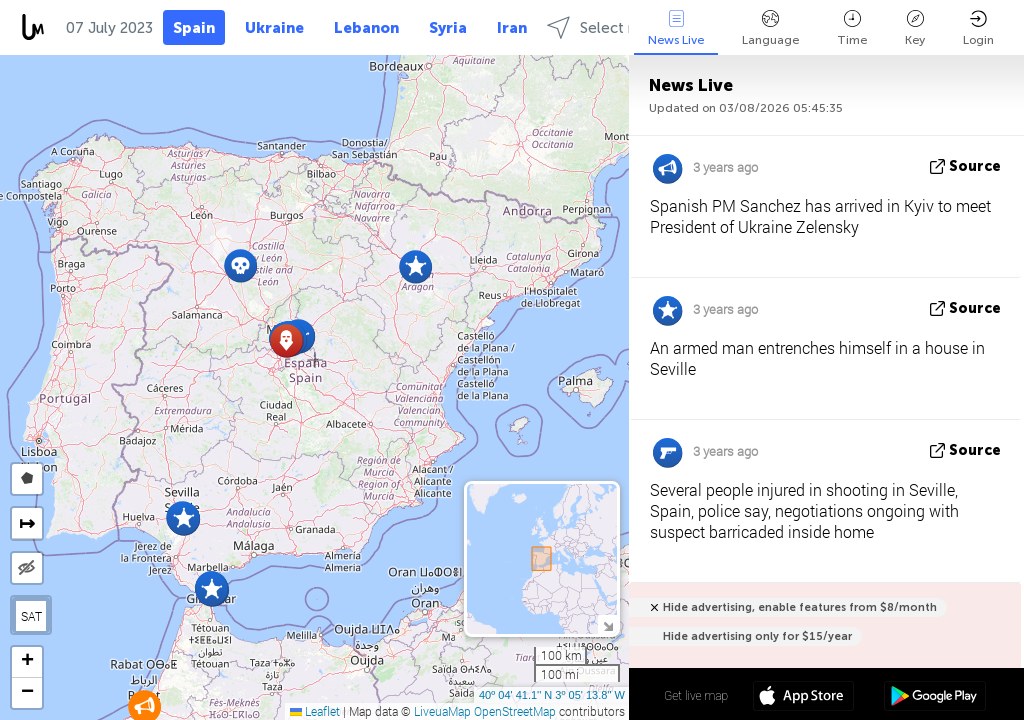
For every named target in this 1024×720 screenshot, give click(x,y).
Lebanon (366, 28)
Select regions (613, 27)
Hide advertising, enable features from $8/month (800, 607)
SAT (31, 616)
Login (978, 28)
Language (770, 28)
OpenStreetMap (515, 711)
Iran (512, 28)
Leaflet (315, 711)
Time (852, 28)
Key (915, 28)
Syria (448, 28)
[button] (415, 266)
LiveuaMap (442, 711)
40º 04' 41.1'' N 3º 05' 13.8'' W (552, 695)
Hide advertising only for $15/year (757, 636)
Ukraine (274, 28)
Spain (194, 28)
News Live (676, 28)
